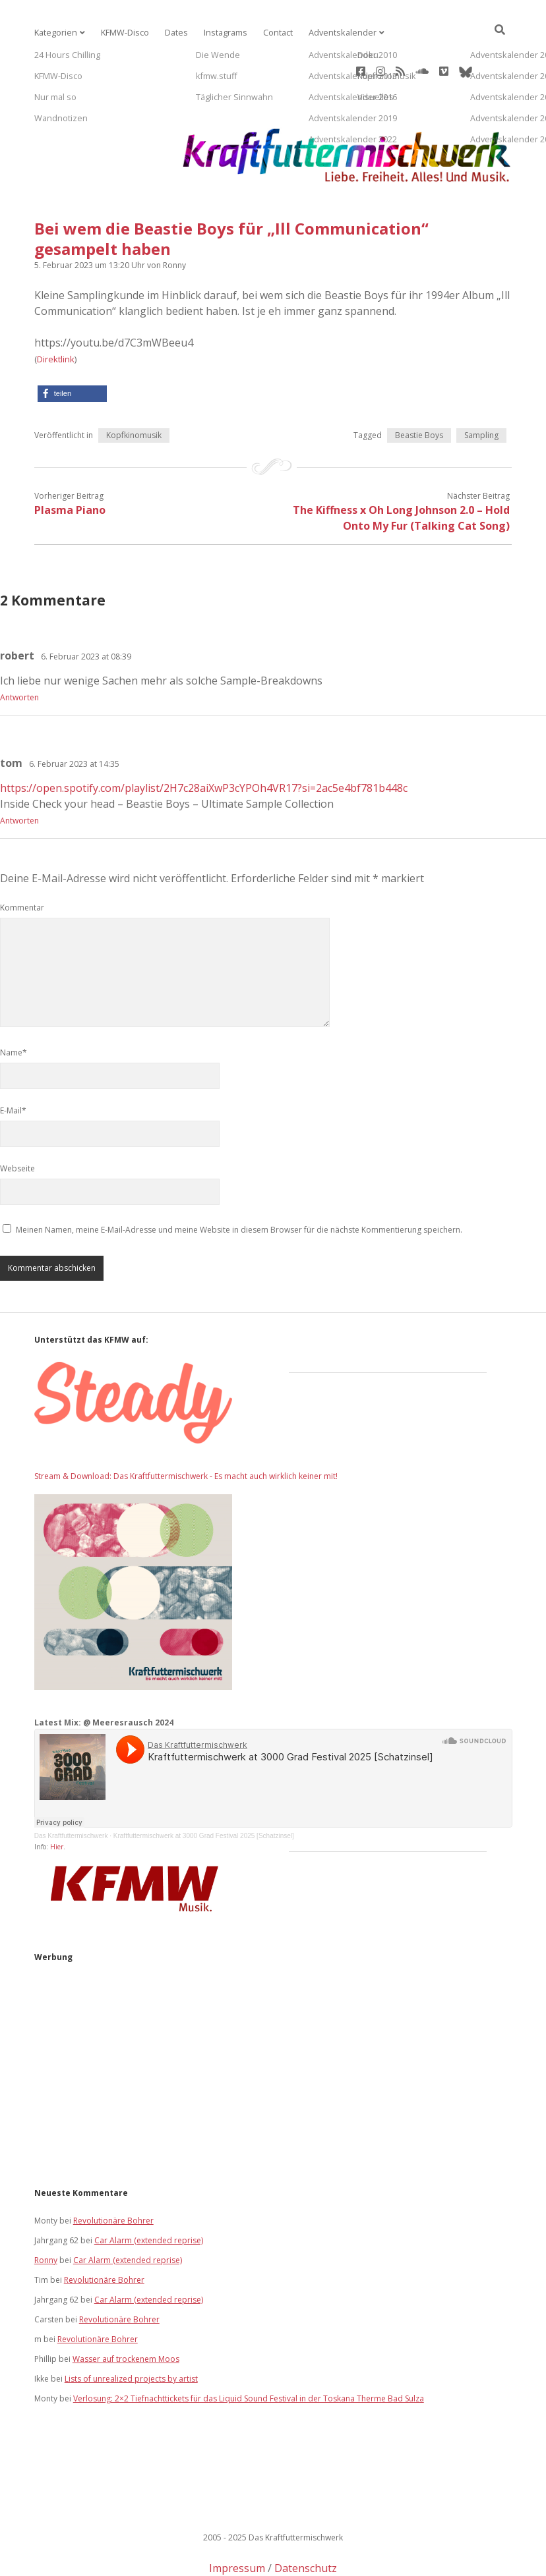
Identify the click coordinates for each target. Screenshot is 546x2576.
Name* (13, 1005)
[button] (72, 346)
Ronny (45, 2212)
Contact (270, 32)
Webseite (17, 1121)
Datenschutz (305, 2520)
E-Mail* (13, 1063)
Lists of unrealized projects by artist (131, 2331)
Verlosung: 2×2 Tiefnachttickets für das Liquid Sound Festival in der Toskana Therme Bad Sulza (248, 2351)
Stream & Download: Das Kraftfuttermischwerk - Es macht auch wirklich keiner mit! (186, 1428)
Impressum (237, 2520)
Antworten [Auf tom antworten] (19, 773)
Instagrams (219, 32)
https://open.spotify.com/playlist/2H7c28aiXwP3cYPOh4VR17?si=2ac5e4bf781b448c (204, 740)
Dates (172, 32)
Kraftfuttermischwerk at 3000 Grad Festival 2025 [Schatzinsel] (203, 1788)
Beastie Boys (419, 387)
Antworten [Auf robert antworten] (19, 650)
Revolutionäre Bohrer (113, 2173)
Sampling (481, 387)
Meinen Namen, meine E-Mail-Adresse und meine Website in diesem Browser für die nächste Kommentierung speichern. (239, 1182)
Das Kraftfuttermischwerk (71, 1788)
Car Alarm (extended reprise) (148, 2192)
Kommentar (22, 860)
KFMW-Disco (122, 32)
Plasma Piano (70, 462)
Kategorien (54, 32)
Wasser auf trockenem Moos (126, 2311)
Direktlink (56, 312)
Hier (56, 1799)
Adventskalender (332, 32)
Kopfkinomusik (134, 387)
